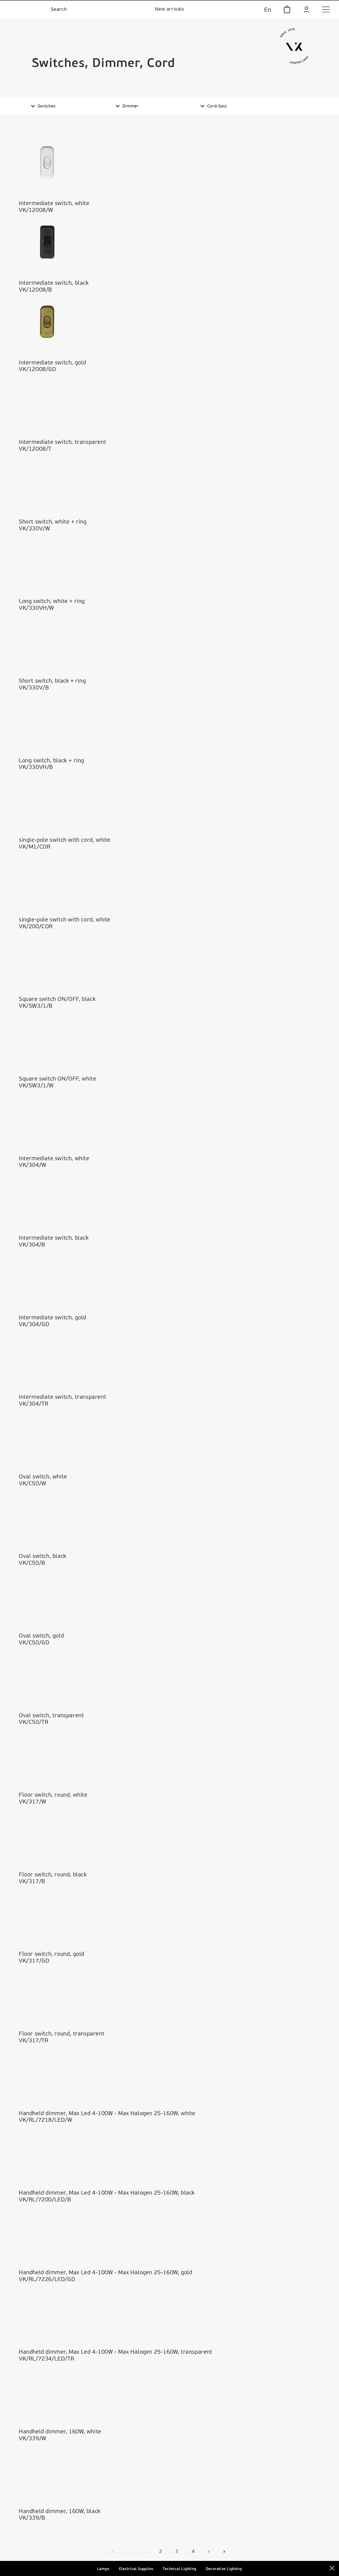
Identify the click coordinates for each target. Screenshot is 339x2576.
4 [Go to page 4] (193, 2551)
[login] (306, 9)
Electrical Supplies (136, 2569)
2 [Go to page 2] (160, 2551)
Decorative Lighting (224, 2569)
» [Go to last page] (224, 2551)
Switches (47, 106)
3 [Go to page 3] (176, 2551)
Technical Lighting (179, 2569)
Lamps (103, 2569)
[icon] (287, 9)
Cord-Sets (217, 106)
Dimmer (130, 106)
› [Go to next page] (209, 2551)
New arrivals (169, 9)
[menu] (326, 9)
